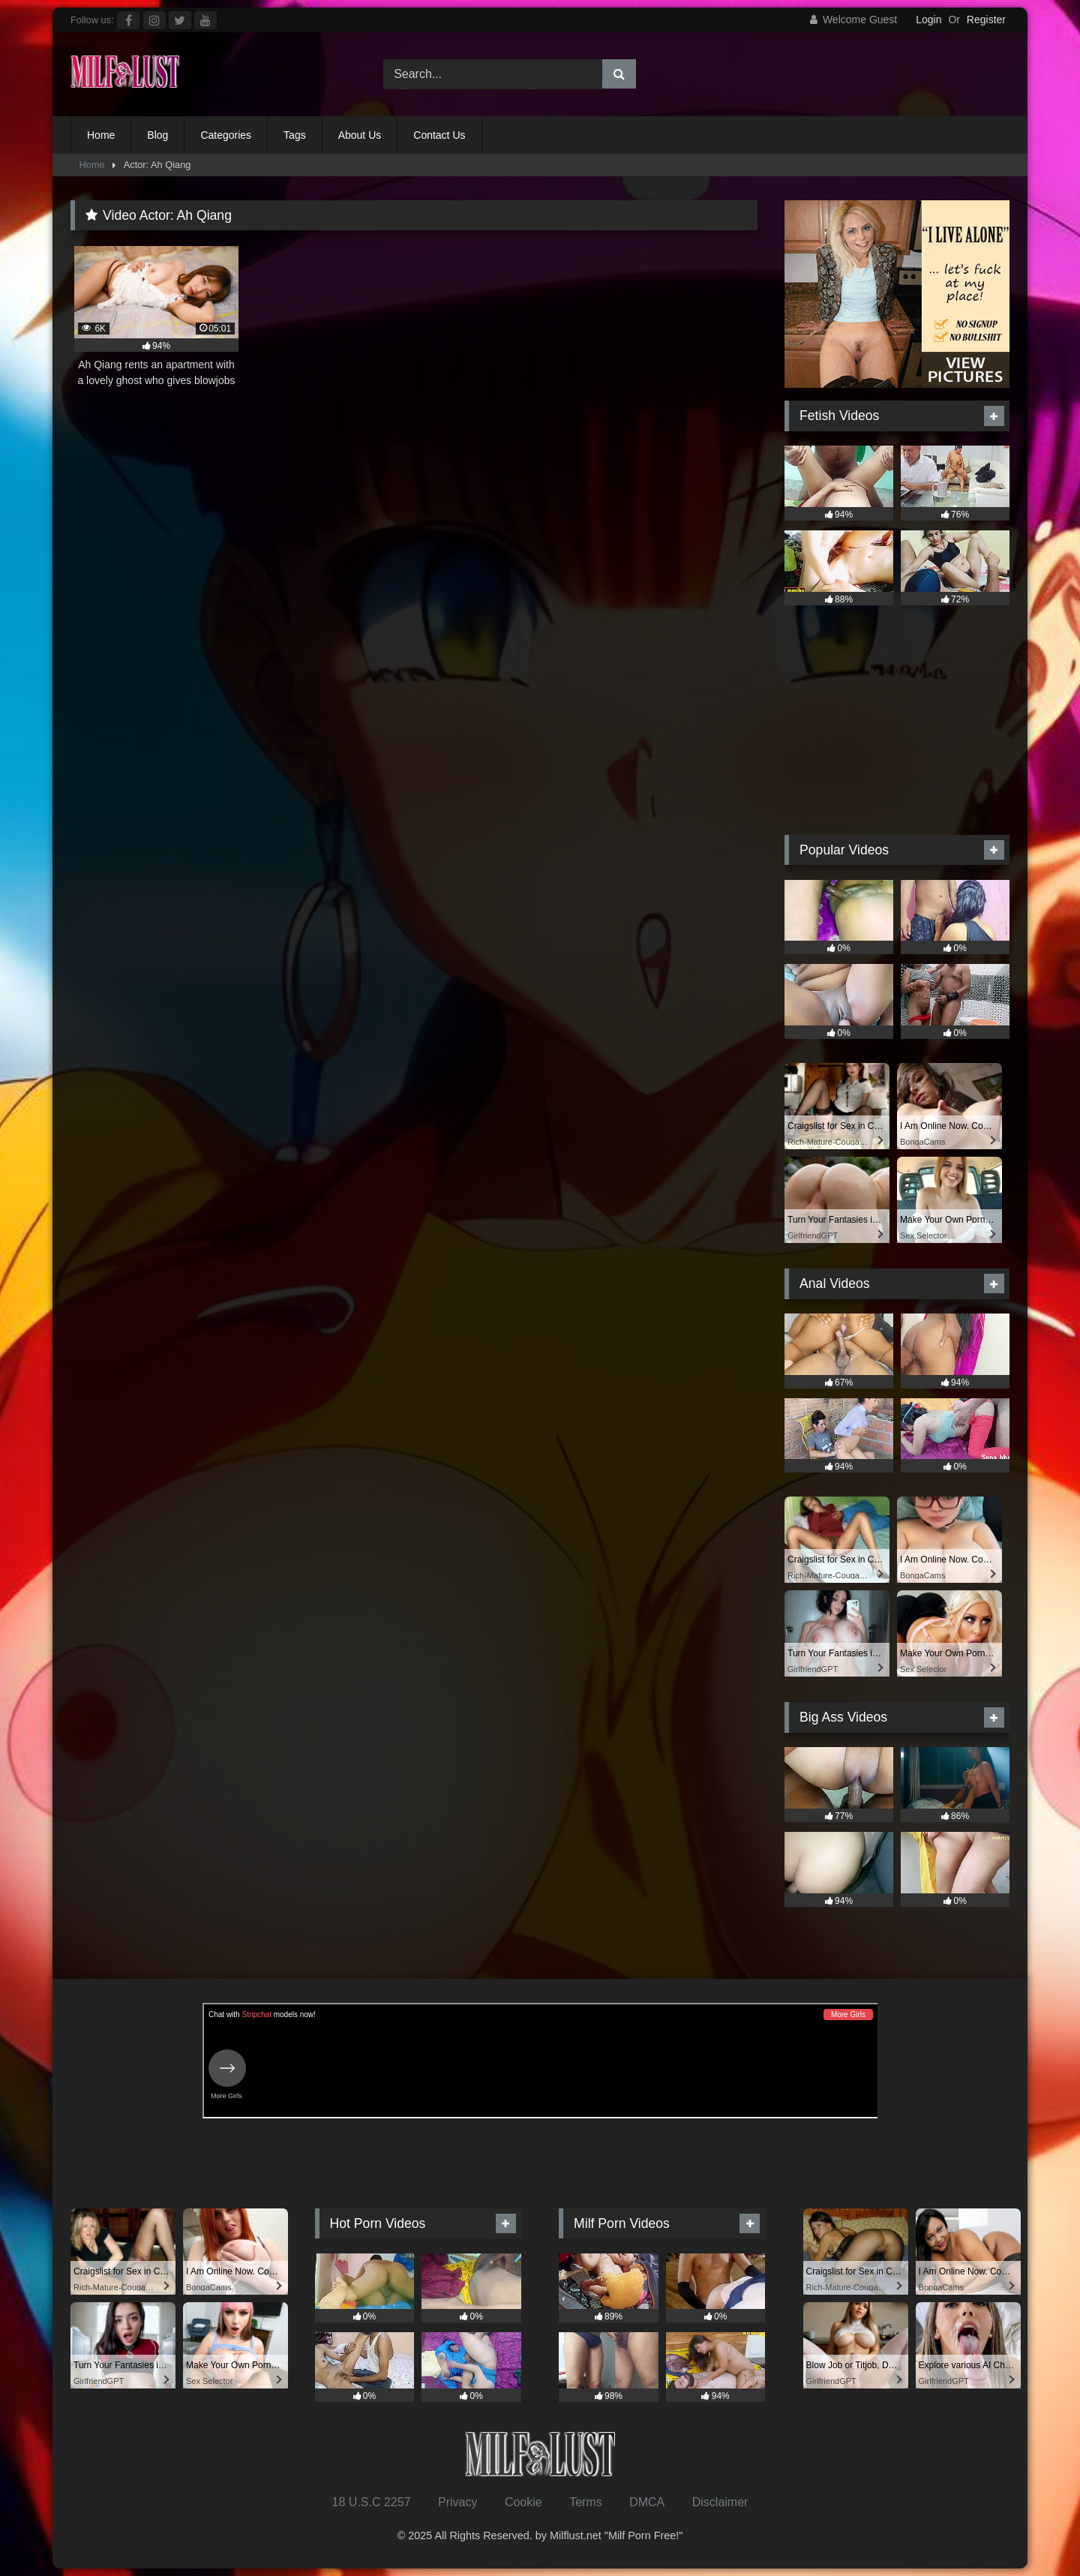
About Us (360, 135)
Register (986, 20)
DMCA (646, 2502)
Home (101, 135)
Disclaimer (720, 2502)
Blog (157, 135)
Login (928, 20)
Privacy (457, 2502)
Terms (585, 2502)
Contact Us (439, 135)
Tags (295, 135)
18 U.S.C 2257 (371, 2502)
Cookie (523, 2502)
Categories (225, 135)
